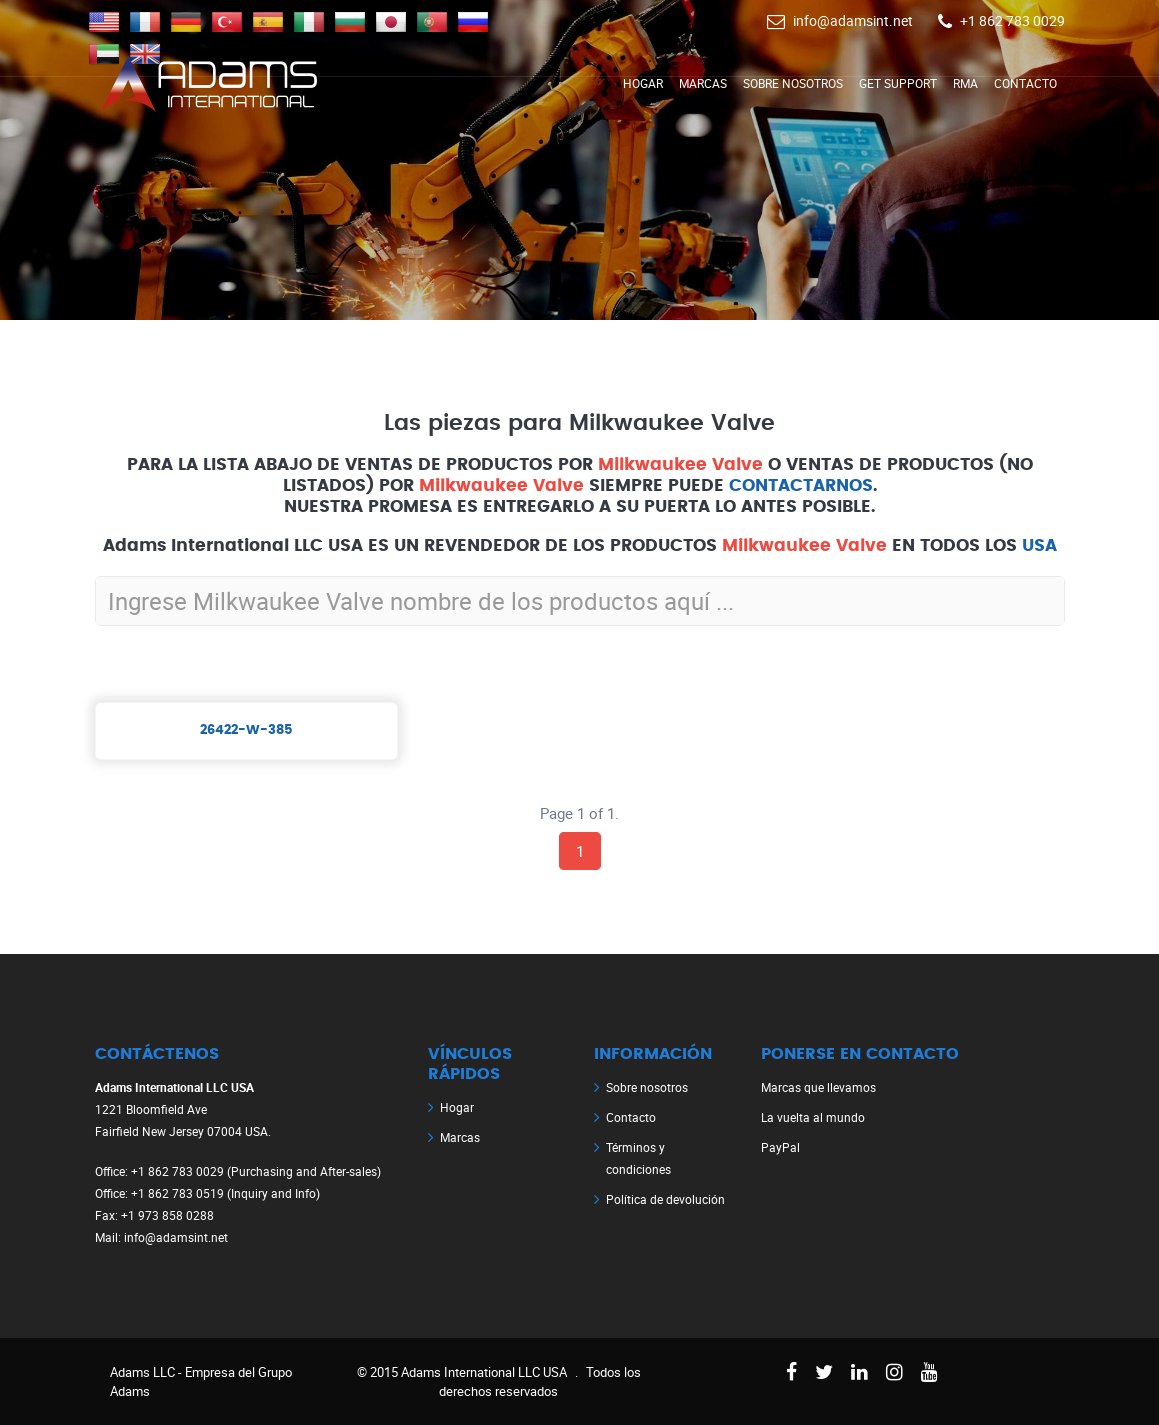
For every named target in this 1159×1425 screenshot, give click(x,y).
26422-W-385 (246, 730)
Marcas (703, 83)
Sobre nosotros (793, 83)
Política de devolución (665, 1199)
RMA (965, 83)
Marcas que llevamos (818, 1087)
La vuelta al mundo (813, 1117)
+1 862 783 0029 (1012, 20)
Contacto (1025, 83)
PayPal (780, 1147)
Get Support (898, 83)
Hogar (643, 83)
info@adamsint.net (853, 20)
